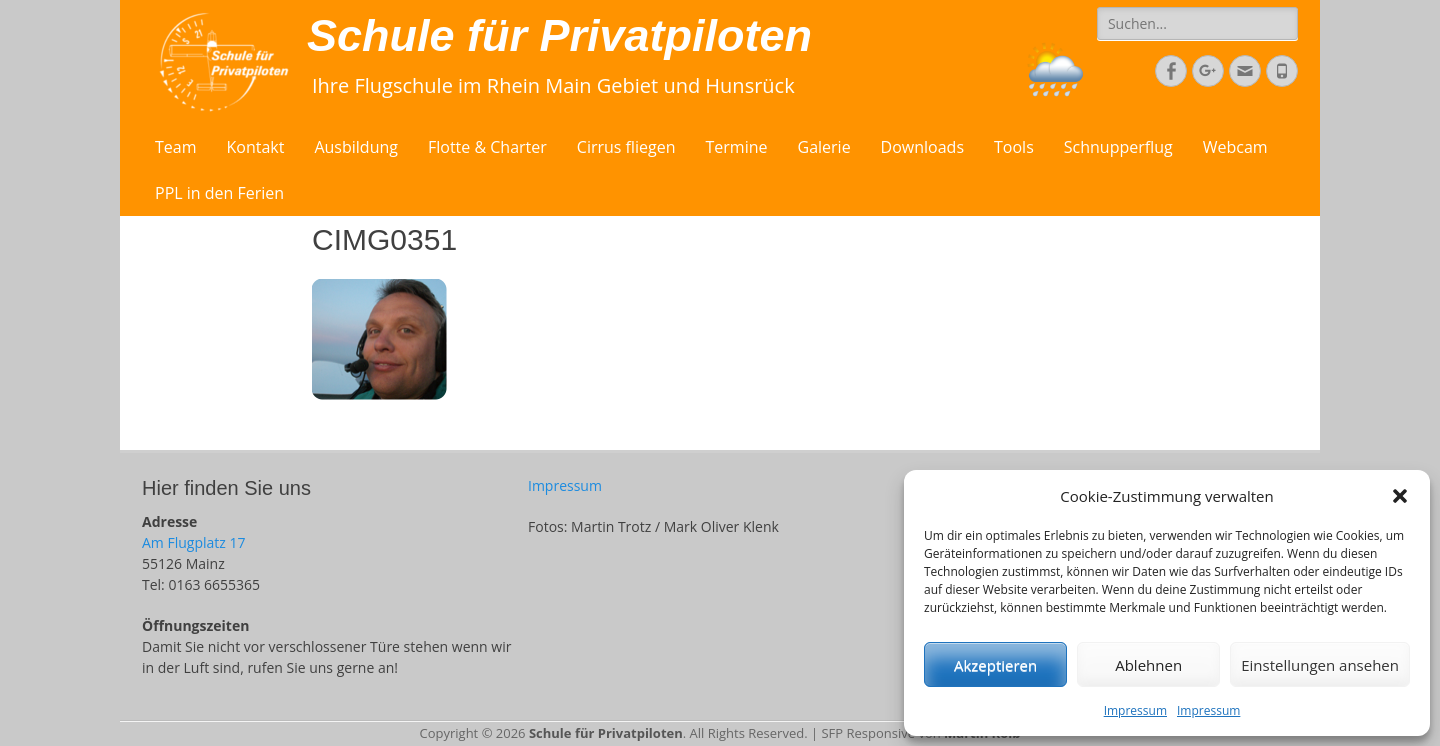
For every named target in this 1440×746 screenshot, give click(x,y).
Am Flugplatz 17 (193, 542)
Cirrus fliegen (626, 147)
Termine (737, 147)
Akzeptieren (995, 665)
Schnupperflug (1118, 147)
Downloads (922, 147)
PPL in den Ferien (219, 193)
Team (176, 147)
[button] (1400, 496)
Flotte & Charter (487, 147)
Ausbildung (356, 147)
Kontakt (256, 147)
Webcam (1235, 147)
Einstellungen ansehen (1320, 665)
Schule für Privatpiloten (559, 35)
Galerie (824, 147)
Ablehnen (1148, 665)
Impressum (1135, 710)
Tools (1014, 147)
